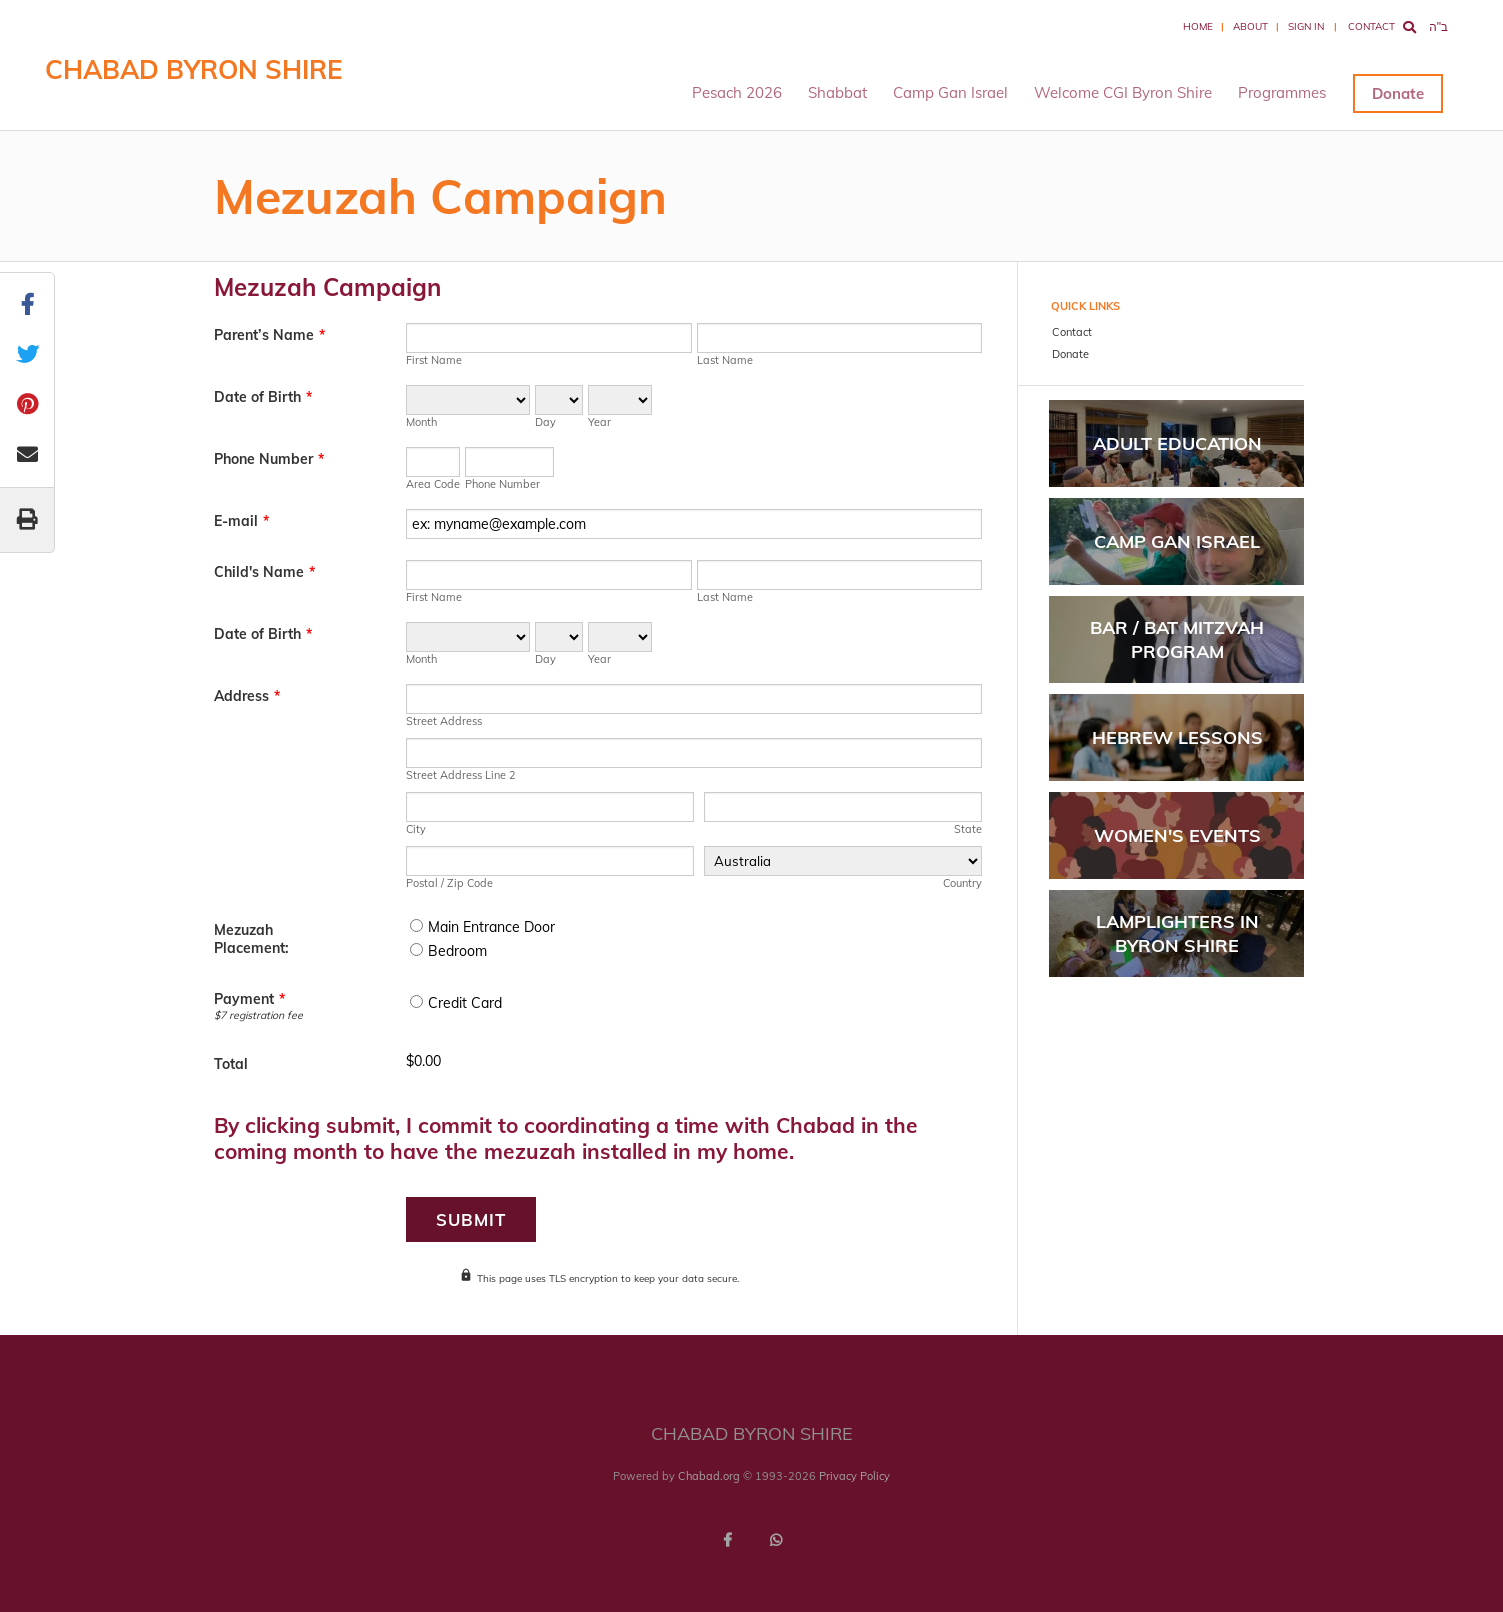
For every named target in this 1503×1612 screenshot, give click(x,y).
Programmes (1282, 92)
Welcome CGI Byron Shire (1123, 92)
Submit (471, 1219)
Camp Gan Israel (950, 92)
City (416, 829)
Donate (1398, 93)
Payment (249, 999)
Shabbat (837, 92)
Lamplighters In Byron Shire (1177, 933)
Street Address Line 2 (461, 775)
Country (962, 883)
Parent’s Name (269, 335)
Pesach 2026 (737, 92)
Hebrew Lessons (1177, 737)
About (1250, 26)
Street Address (444, 721)
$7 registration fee (258, 1015)
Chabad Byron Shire (193, 69)
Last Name (725, 360)
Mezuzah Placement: (251, 939)
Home (1198, 26)
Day (545, 422)
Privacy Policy (854, 1476)
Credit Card (465, 1003)
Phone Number (269, 459)
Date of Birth (263, 397)
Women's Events (1177, 835)
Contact (1371, 26)
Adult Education (1177, 443)
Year (599, 422)
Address (247, 696)
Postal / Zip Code (449, 883)
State (968, 829)
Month (421, 422)
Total (231, 1064)
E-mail (241, 521)
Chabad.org (709, 1476)
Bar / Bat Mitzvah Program (1177, 639)
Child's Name (264, 572)
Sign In (1306, 26)
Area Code (433, 484)
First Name (434, 360)
